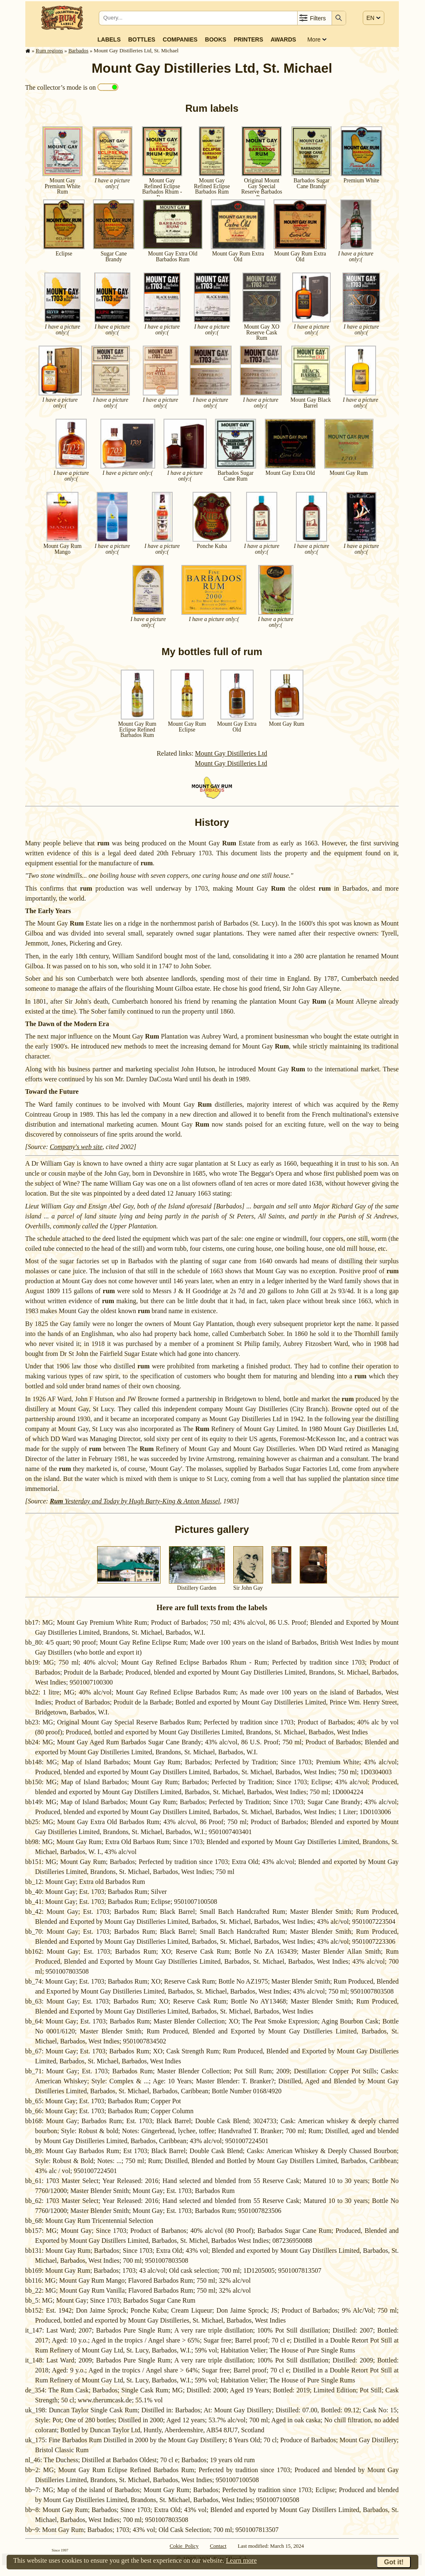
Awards (283, 39)
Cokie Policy (184, 2546)
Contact (218, 2546)
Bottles (141, 39)
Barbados (78, 51)
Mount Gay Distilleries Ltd (231, 753)
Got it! (393, 2562)
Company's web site (76, 1146)
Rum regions (49, 51)
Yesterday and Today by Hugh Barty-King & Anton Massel (135, 1501)
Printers (248, 39)
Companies (180, 39)
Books (215, 39)
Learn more (241, 2560)
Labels (109, 39)
